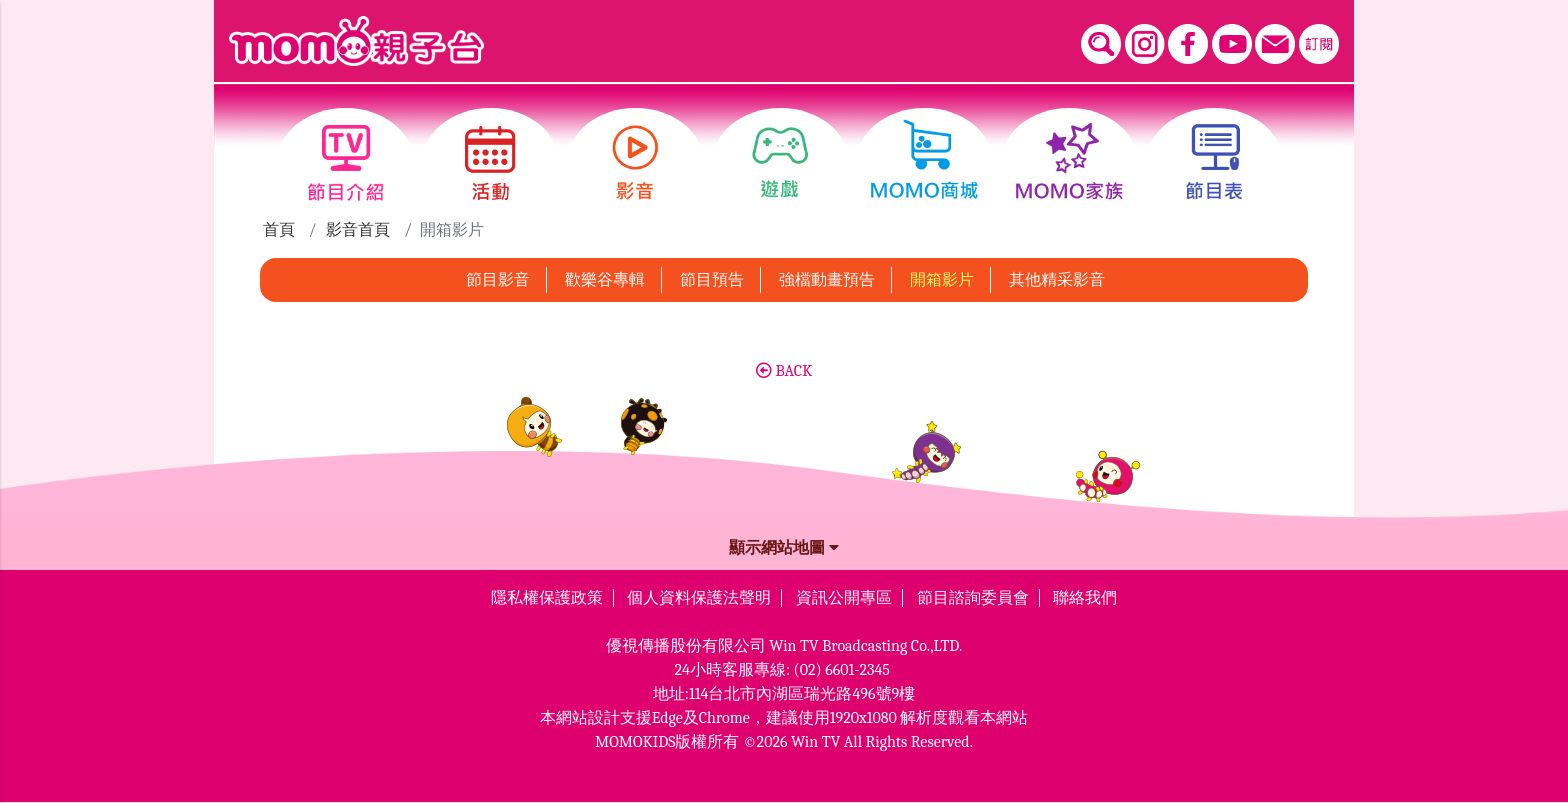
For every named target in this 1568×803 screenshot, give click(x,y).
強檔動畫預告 (827, 280)
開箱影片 (942, 280)
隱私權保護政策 (547, 598)
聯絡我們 (1085, 598)
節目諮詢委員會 (973, 598)
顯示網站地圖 (784, 548)
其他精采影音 (1057, 280)
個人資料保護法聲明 (699, 598)
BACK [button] (784, 371)
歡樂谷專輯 (605, 280)
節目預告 (712, 280)
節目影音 (498, 280)
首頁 (279, 230)
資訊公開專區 (844, 598)
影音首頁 (358, 230)
